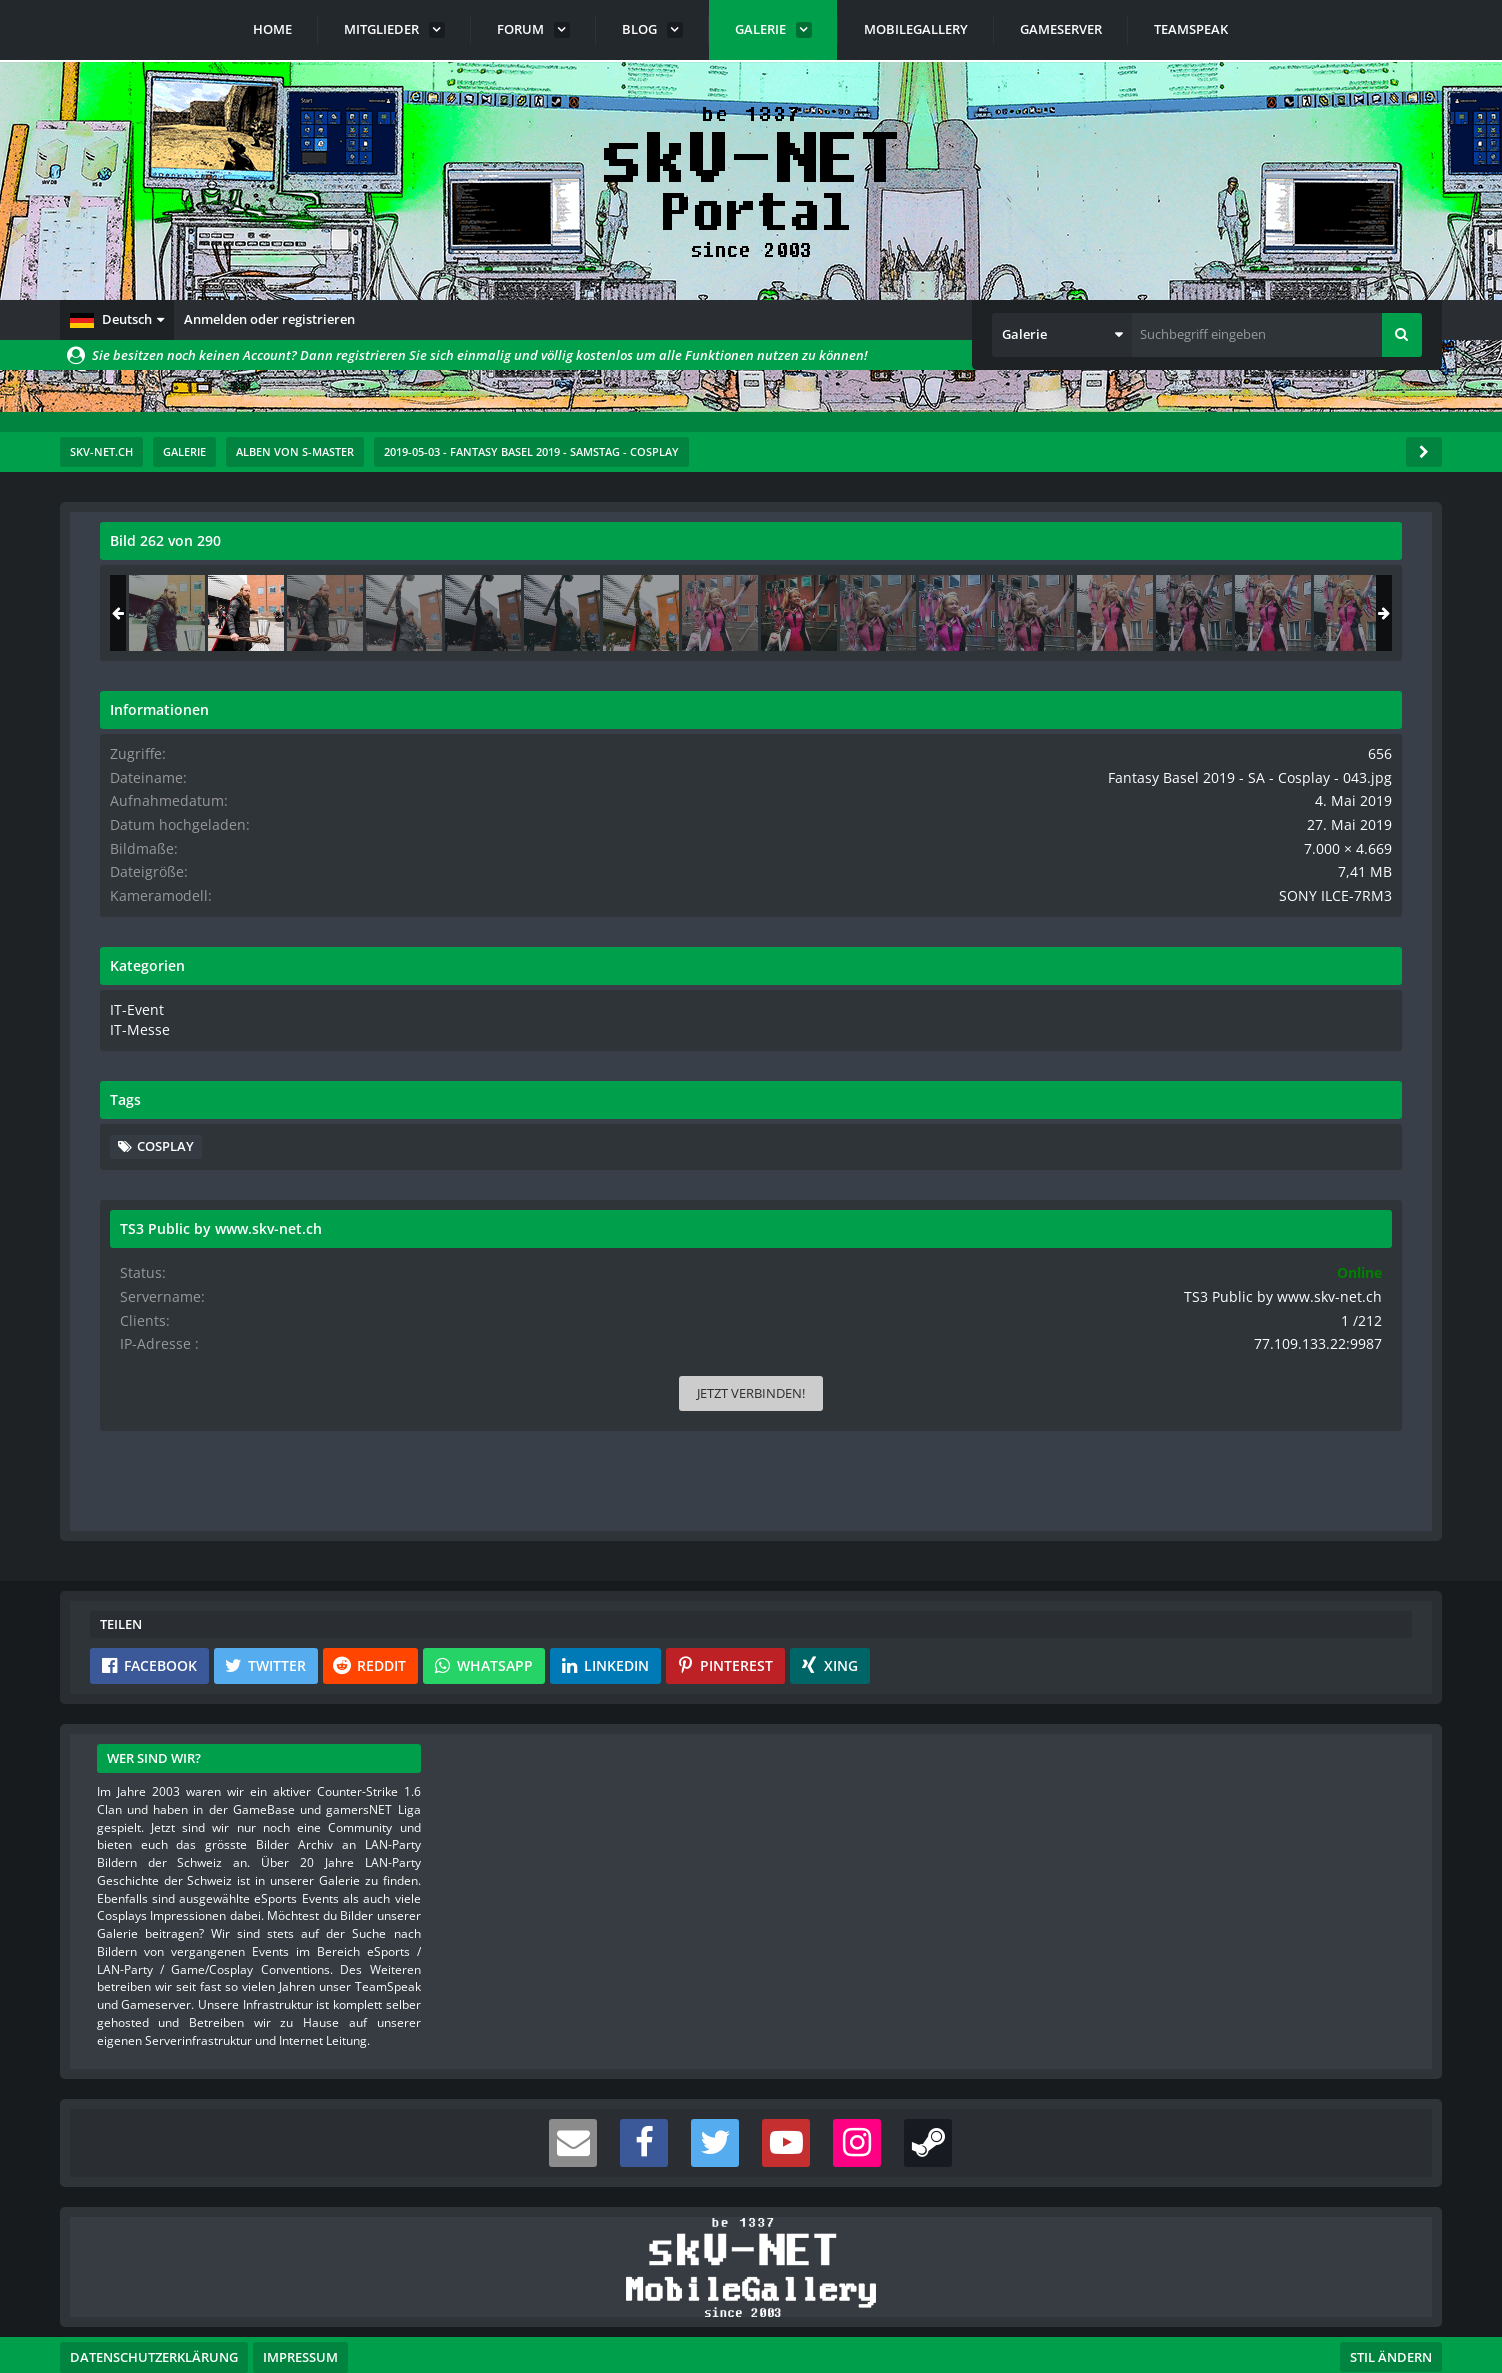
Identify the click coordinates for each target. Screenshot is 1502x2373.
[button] (117, 320)
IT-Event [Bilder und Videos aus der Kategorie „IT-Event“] (1166, 1023)
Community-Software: (751, 2323)
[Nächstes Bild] (1022, 950)
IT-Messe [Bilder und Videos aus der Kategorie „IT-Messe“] (1168, 1042)
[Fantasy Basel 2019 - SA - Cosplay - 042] (1199, 613)
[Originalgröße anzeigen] (1019, 553)
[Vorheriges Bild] (120, 950)
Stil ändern (1391, 2284)
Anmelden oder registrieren (269, 319)
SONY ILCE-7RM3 (1351, 910)
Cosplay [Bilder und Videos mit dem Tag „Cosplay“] (1197, 1157)
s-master (214, 585)
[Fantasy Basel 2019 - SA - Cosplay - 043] (1278, 613)
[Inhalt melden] (1026, 1331)
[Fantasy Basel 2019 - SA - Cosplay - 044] (1357, 613)
